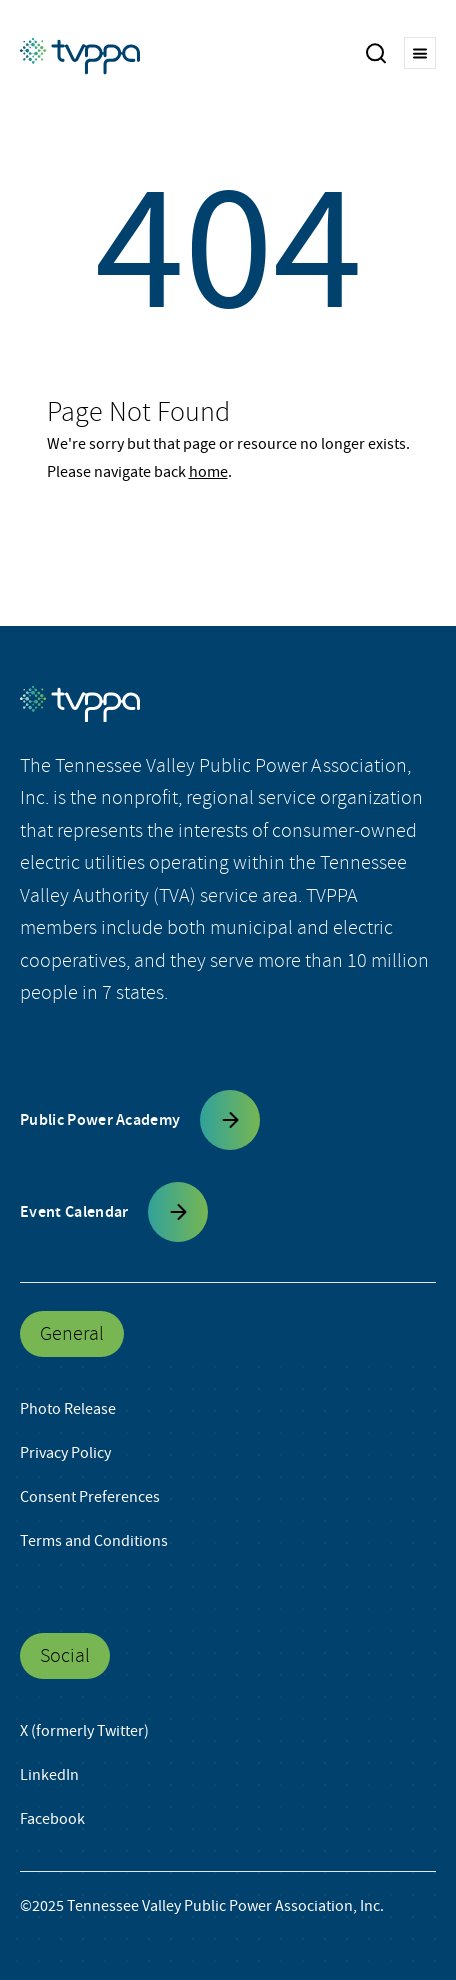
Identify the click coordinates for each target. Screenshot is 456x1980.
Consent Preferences (90, 1497)
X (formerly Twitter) (84, 1731)
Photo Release (68, 1409)
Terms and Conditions (94, 1541)
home (208, 472)
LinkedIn (49, 1775)
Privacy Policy (65, 1453)
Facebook (52, 1819)
